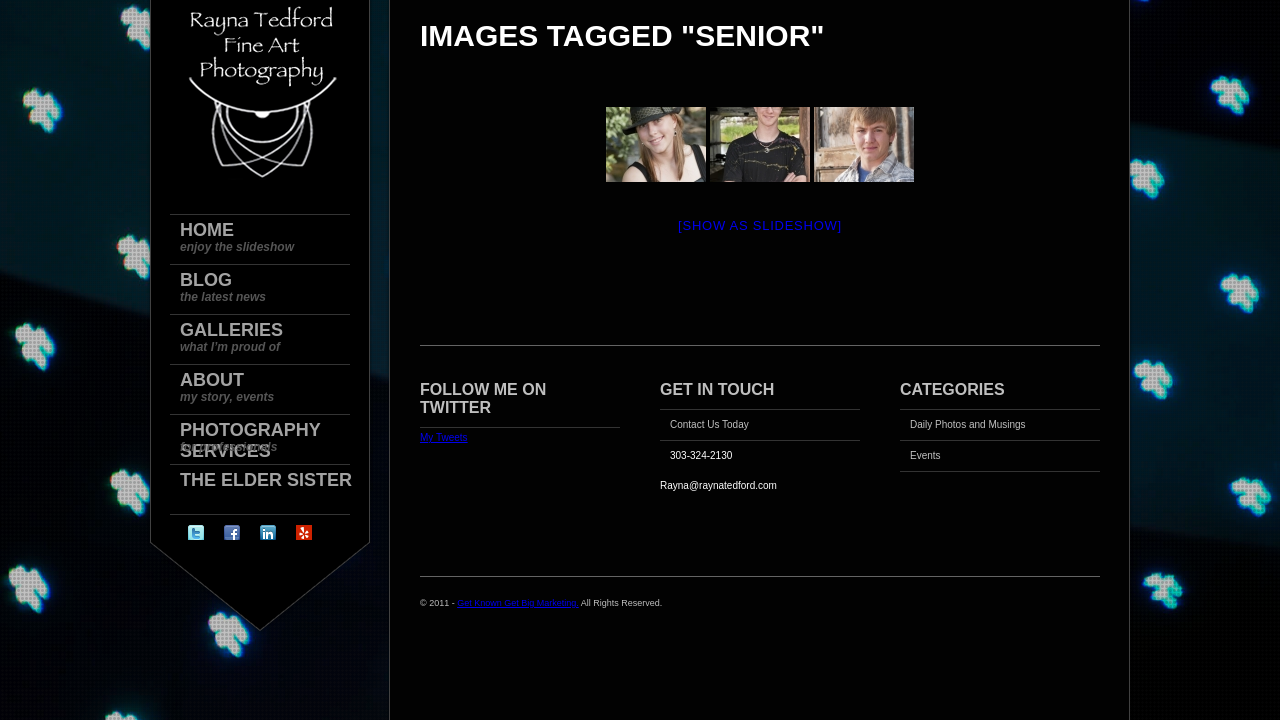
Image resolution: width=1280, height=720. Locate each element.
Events (925, 455)
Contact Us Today (709, 424)
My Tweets (444, 437)
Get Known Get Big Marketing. (518, 603)
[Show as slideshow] (760, 225)
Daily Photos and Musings (968, 424)
